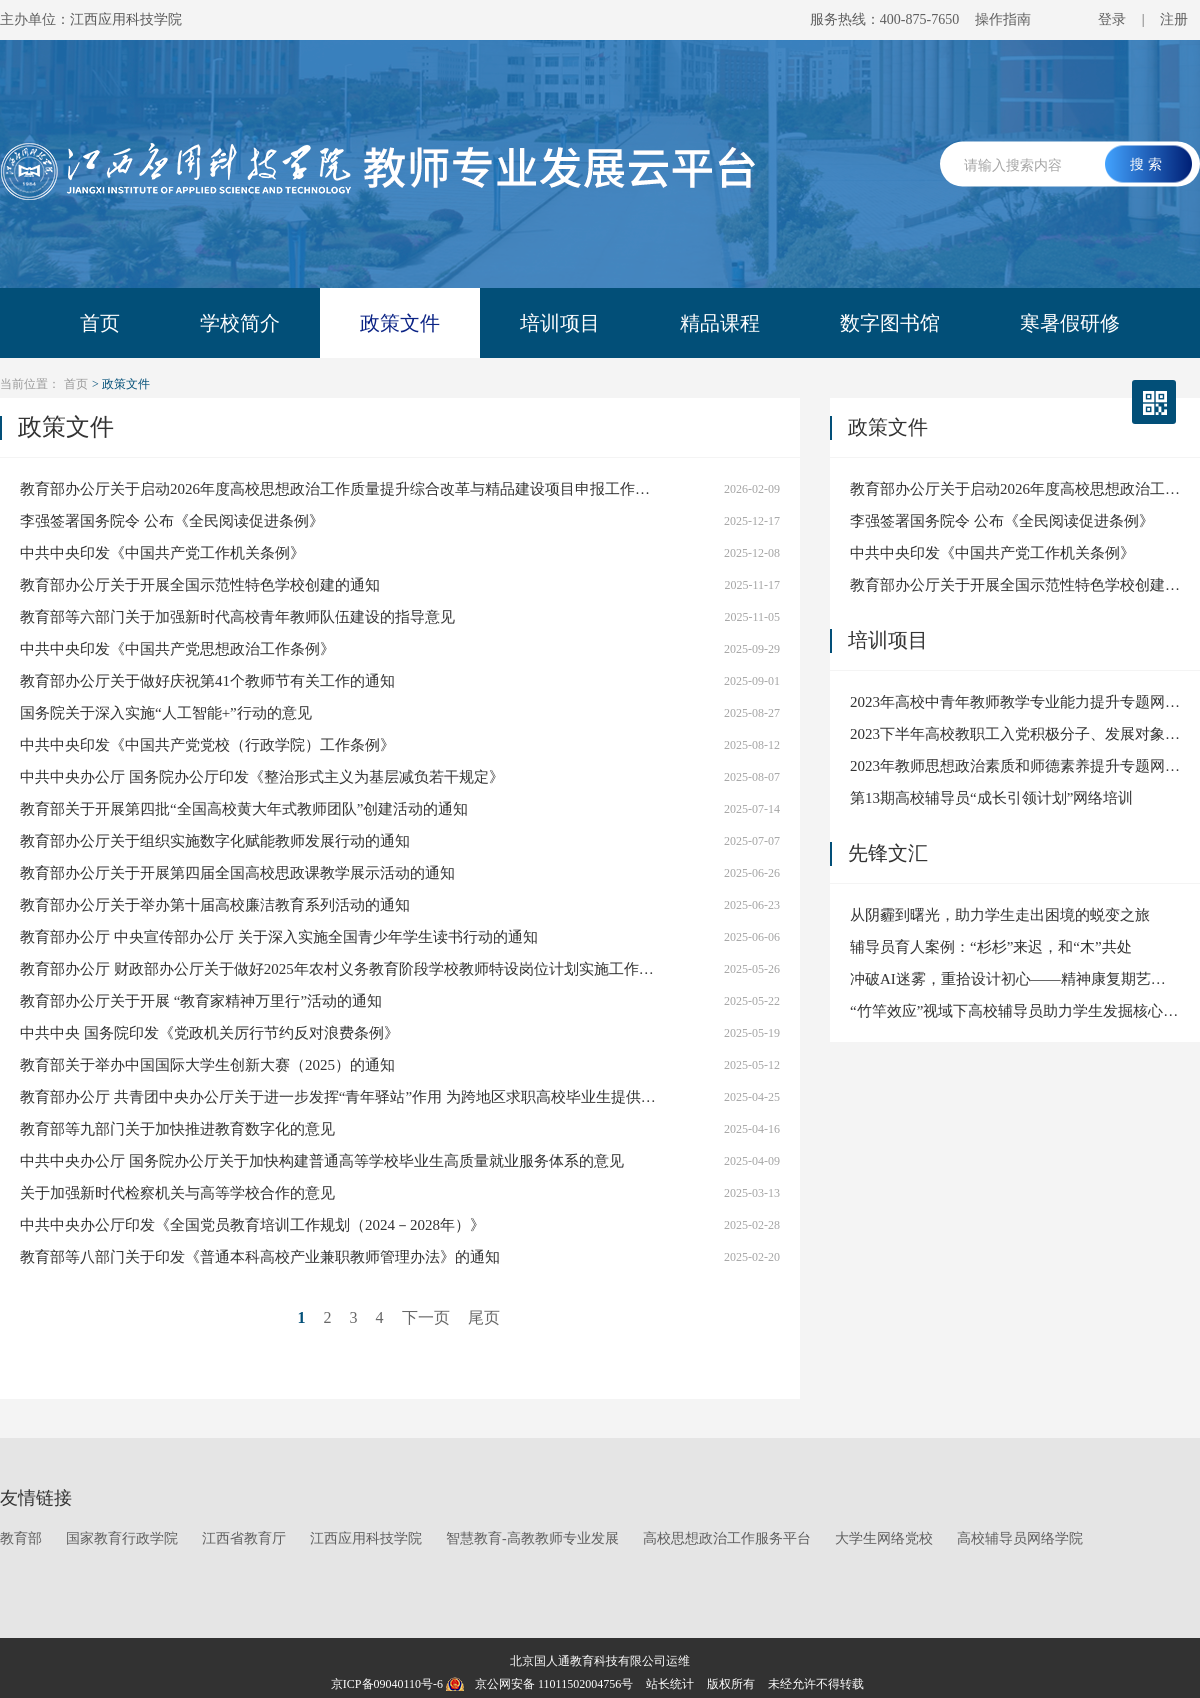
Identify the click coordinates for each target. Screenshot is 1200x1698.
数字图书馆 (890, 323)
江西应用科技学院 (366, 1538)
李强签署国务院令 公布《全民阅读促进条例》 (172, 521)
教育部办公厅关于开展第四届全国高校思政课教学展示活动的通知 (237, 873)
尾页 (484, 1317)
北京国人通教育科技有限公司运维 (600, 1661)
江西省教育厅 (244, 1538)
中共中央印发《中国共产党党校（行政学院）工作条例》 (207, 745)
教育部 (21, 1538)
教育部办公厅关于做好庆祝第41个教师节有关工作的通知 (207, 681)
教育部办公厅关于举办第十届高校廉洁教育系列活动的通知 (215, 905)
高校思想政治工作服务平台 (727, 1538)
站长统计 (670, 1684)
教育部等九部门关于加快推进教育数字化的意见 (177, 1129)
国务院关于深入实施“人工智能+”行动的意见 (166, 713)
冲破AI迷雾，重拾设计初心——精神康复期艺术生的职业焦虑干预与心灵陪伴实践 (1015, 979)
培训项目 (560, 323)
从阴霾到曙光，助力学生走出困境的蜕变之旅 (1000, 915)
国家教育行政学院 (122, 1538)
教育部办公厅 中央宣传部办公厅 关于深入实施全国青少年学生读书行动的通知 (279, 937)
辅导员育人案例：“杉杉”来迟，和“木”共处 (991, 947)
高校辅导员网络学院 (1020, 1538)
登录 (1112, 19)
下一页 (426, 1317)
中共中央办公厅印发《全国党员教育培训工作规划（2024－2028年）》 (252, 1225)
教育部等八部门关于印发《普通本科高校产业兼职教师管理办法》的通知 (260, 1257)
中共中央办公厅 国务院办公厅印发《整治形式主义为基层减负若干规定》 (262, 777)
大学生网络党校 (884, 1538)
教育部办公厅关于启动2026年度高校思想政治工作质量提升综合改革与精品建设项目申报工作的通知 (340, 489)
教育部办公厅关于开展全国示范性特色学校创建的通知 (200, 585)
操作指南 (1003, 19)
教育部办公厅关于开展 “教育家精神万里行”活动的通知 (201, 1001)
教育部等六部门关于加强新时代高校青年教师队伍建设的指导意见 (237, 617)
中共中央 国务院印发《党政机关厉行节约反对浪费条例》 (209, 1033)
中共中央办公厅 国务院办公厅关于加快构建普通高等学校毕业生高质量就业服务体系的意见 (322, 1161)
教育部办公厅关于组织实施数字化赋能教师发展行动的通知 (215, 841)
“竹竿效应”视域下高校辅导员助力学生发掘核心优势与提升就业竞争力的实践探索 (1015, 1011)
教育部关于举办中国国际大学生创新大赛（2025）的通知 (207, 1065)
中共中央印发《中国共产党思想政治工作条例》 (177, 649)
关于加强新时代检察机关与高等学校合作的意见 (177, 1193)
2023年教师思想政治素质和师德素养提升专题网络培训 (1015, 766)
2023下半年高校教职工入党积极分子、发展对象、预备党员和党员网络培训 (1015, 734)
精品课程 (720, 323)
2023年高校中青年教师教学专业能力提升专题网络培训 (1015, 702)
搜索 (1148, 164)
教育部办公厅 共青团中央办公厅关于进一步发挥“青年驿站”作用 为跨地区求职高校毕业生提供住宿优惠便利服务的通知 (340, 1097)
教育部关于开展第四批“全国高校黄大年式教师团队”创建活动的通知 (244, 809)
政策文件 (400, 323)
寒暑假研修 (1070, 323)
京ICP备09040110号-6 (387, 1684)
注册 (1174, 19)
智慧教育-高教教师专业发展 (532, 1538)
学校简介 (240, 323)
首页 (100, 323)
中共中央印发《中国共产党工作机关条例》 (162, 553)
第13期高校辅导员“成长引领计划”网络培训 (991, 798)
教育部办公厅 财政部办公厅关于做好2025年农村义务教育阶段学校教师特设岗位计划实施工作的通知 (340, 969)
